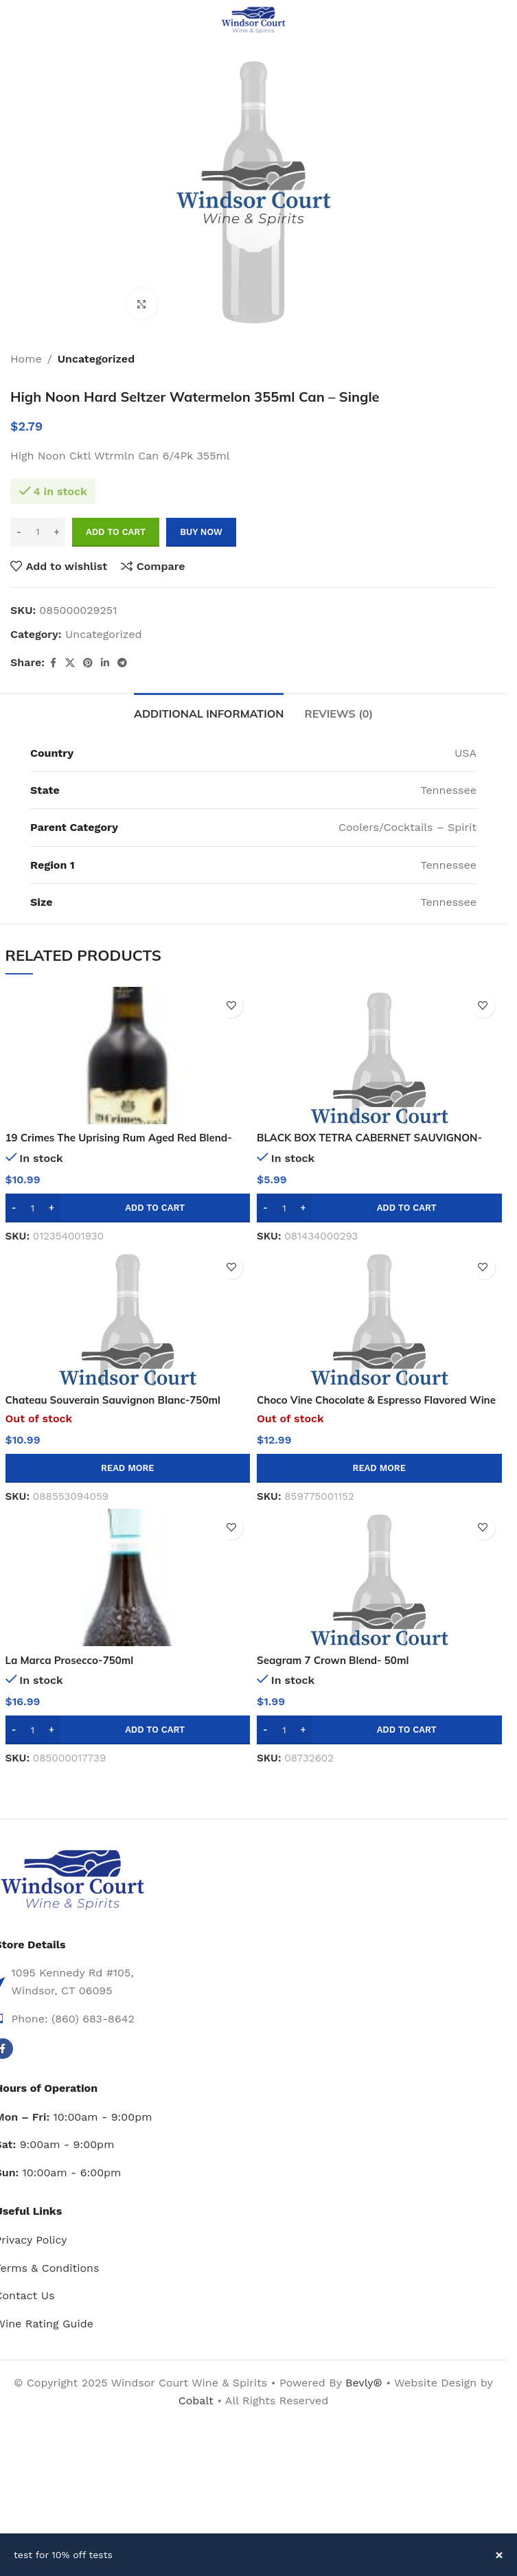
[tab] (209, 712)
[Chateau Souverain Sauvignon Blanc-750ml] (127, 1317)
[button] (127, 1208)
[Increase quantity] (56, 532)
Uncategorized (96, 358)
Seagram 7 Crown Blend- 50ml (337, 1660)
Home (26, 358)
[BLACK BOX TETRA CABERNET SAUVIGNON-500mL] (379, 1055)
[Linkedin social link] (105, 663)
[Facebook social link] (53, 663)
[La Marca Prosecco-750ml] (127, 1577)
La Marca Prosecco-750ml (73, 1660)
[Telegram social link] (122, 663)
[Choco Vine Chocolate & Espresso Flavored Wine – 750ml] (379, 1317)
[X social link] (70, 663)
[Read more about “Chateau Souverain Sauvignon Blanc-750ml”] (127, 1468)
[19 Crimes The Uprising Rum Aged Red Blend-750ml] (127, 1055)
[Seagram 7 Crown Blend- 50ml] (379, 1577)
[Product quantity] (37, 532)
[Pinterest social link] (88, 663)
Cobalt (198, 2400)
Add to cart (116, 532)
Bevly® (363, 2382)
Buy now (201, 532)
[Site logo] (253, 19)
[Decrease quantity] (18, 532)
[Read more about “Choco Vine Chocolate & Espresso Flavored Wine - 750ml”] (379, 1468)
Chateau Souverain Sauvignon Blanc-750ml (119, 1399)
